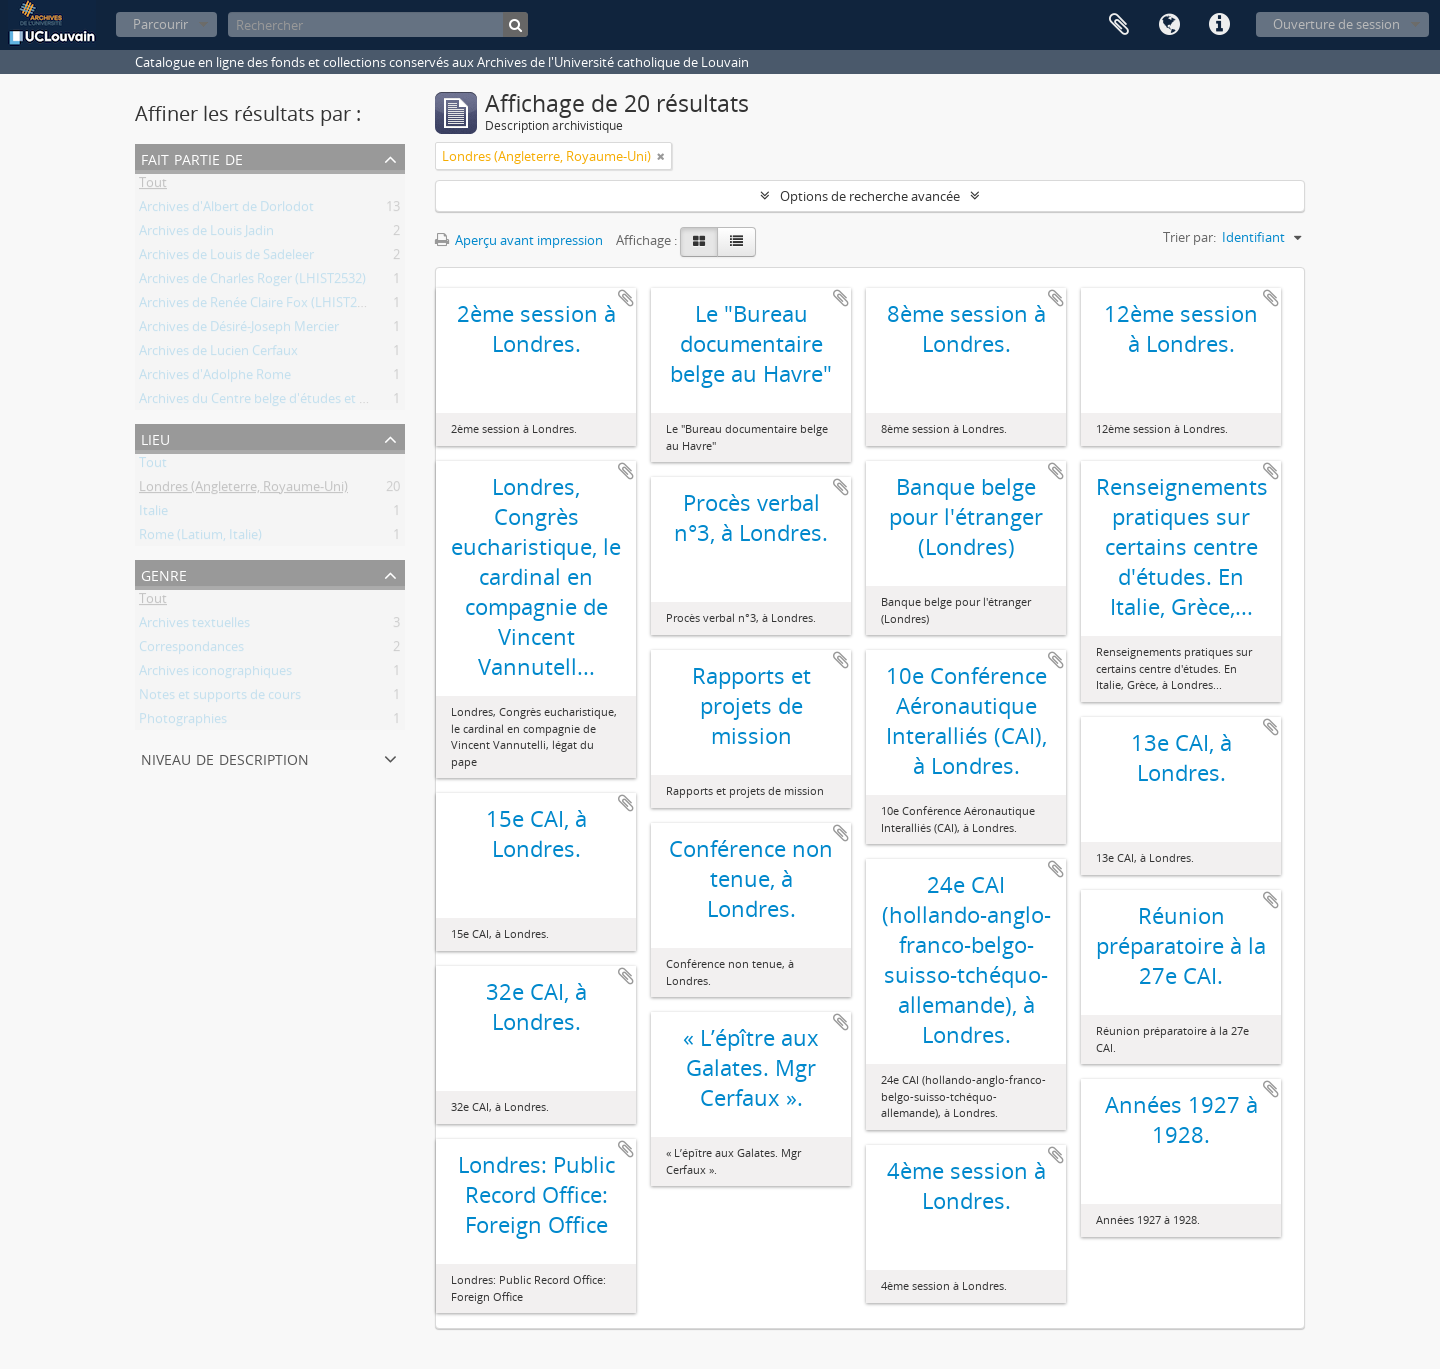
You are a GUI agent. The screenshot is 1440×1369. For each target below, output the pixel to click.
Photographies (183, 722)
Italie (153, 514)
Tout (153, 186)
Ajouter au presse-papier (626, 298)
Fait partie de (192, 157)
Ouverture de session (1336, 24)
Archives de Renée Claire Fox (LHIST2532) (260, 306)
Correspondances (191, 650)
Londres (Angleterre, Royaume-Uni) (243, 490)
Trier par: (1189, 237)
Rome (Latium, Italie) (200, 538)
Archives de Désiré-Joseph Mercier (239, 330)
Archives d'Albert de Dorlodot (226, 210)
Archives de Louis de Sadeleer (226, 258)
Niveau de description (225, 757)
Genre (164, 573)
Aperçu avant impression (519, 240)
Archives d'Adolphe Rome (215, 378)
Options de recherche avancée (870, 196)
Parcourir (160, 24)
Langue (1169, 25)
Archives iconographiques (215, 674)
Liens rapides (1219, 25)
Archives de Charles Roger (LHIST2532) (252, 282)
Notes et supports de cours (220, 698)
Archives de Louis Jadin (206, 234)
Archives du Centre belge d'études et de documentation (304, 402)
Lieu (155, 437)
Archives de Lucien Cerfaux (218, 354)
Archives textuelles (194, 626)
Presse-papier (1119, 25)
